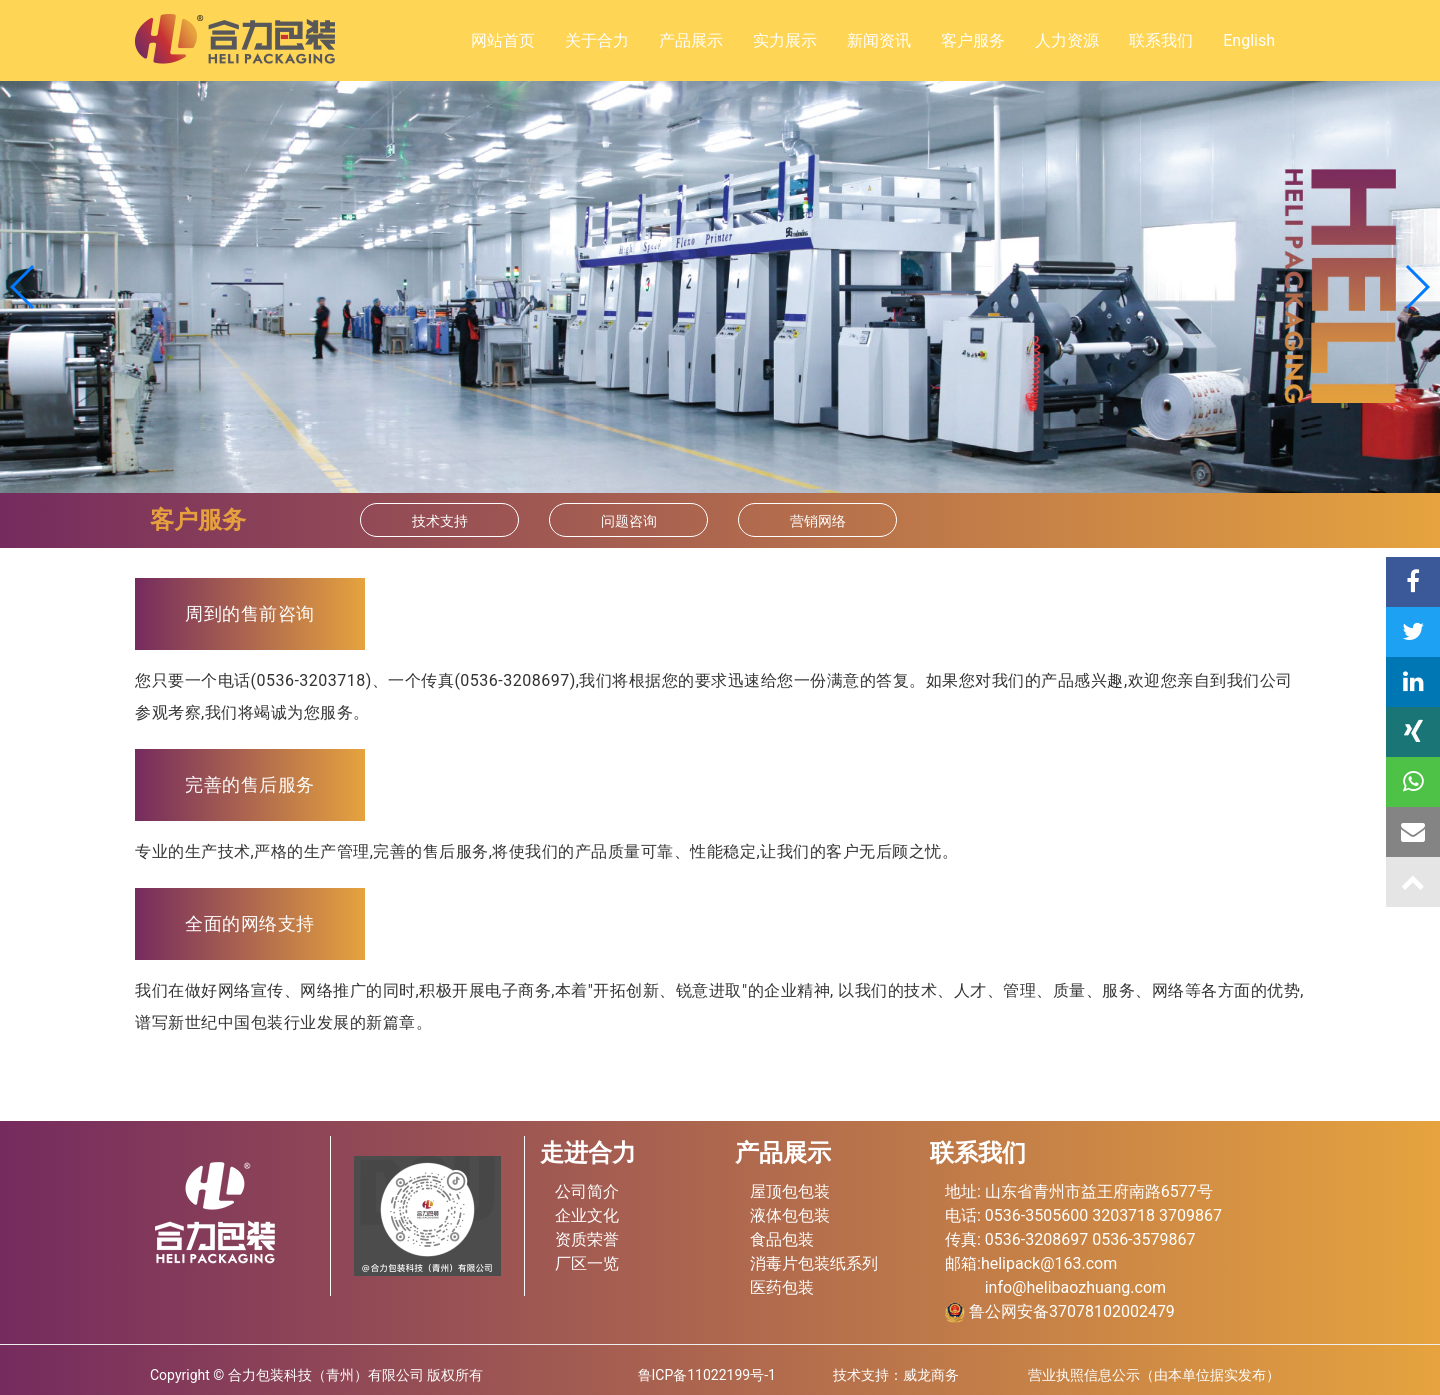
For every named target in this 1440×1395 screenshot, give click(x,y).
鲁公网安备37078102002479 (1060, 1311)
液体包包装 (790, 1215)
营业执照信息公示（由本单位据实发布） (1154, 1375)
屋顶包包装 (790, 1191)
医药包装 (782, 1287)
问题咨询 (629, 521)
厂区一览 (587, 1263)
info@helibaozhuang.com (1075, 1287)
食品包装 (782, 1239)
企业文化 (587, 1215)
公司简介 (587, 1191)
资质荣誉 (587, 1239)
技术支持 (440, 521)
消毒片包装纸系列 (814, 1263)
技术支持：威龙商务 (896, 1375)
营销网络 (818, 521)
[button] (1416, 287)
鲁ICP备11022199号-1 (707, 1375)
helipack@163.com (1049, 1263)
